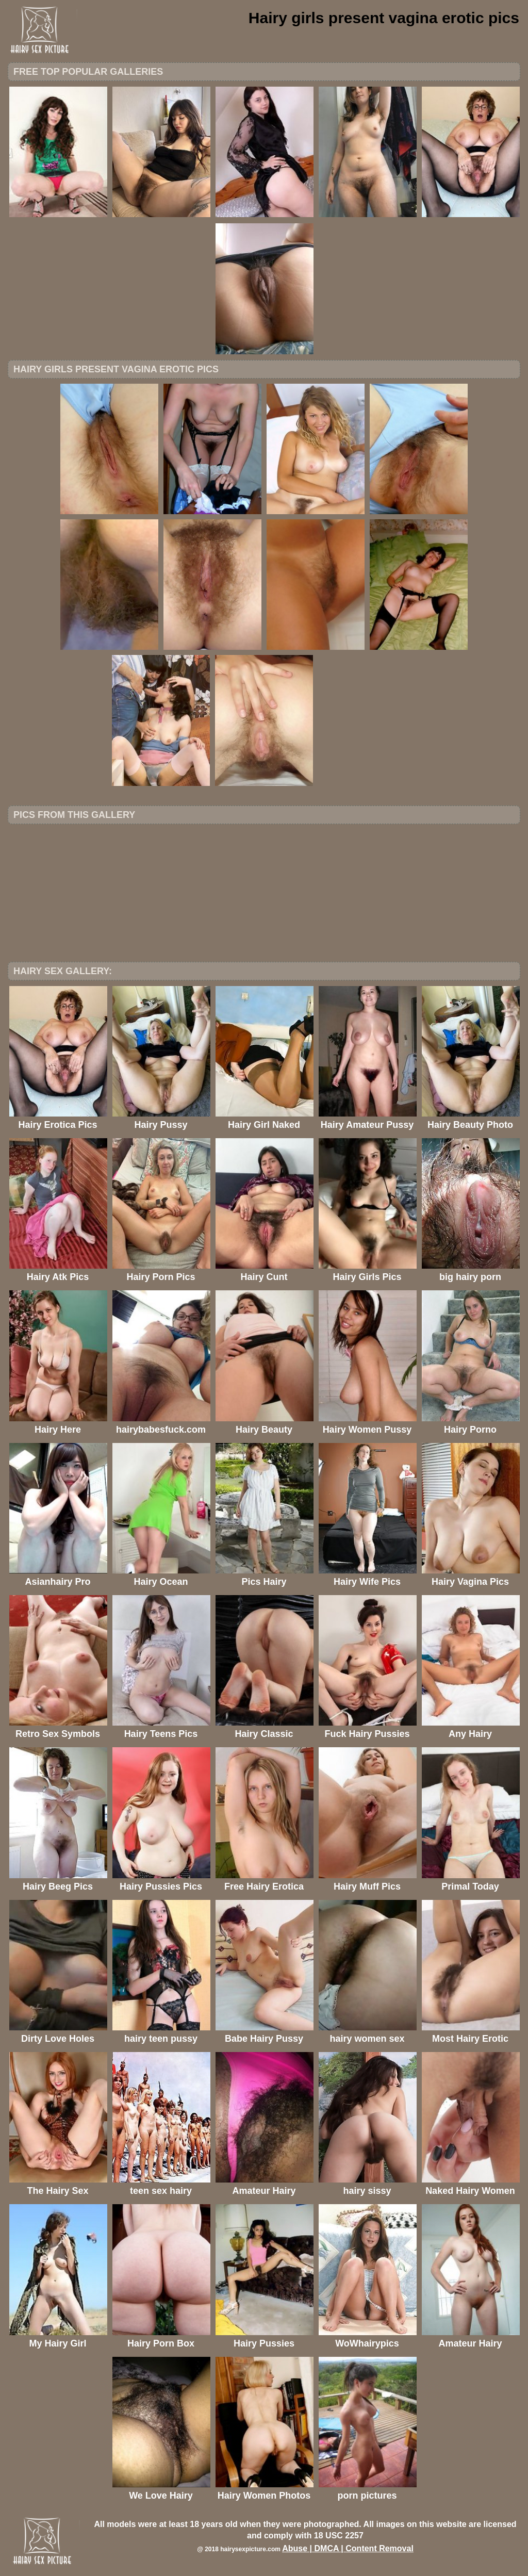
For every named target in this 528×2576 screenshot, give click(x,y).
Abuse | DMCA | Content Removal (348, 2548)
